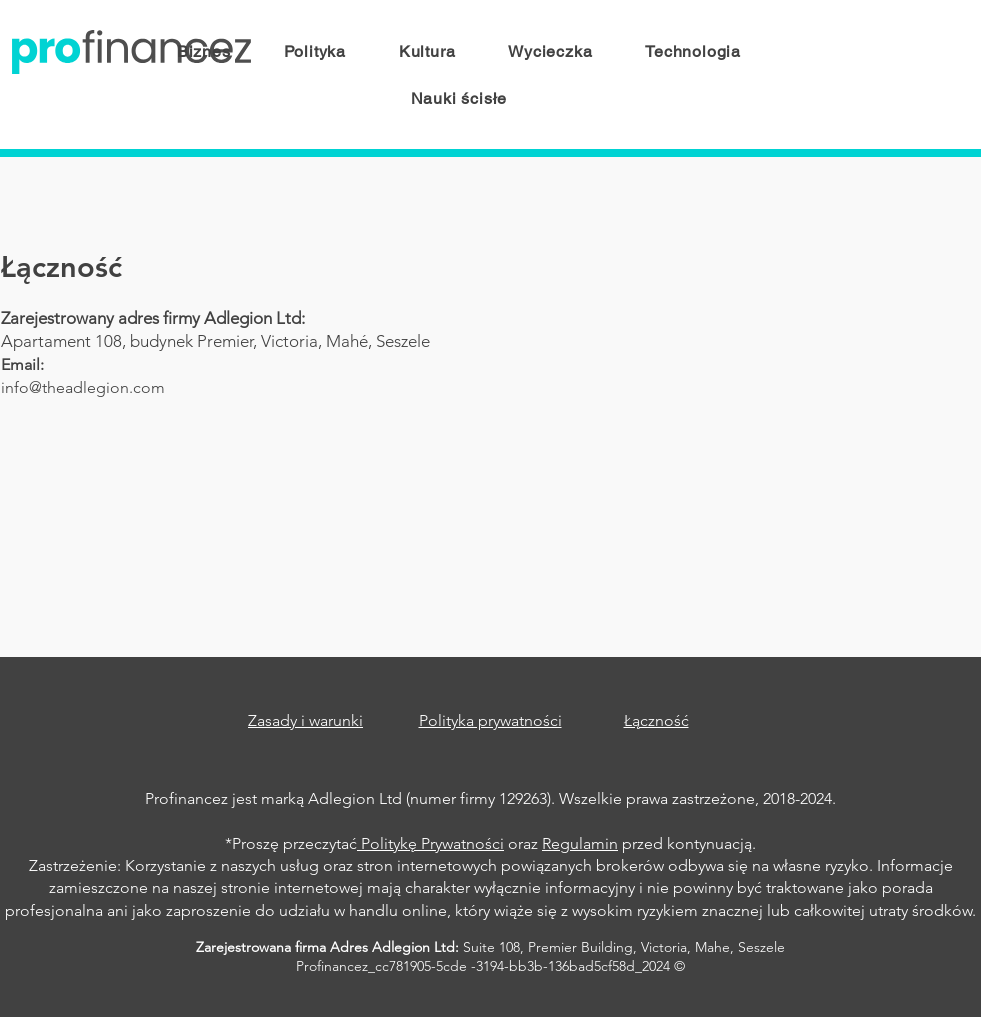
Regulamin (580, 843)
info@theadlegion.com (83, 387)
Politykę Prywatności (430, 843)
